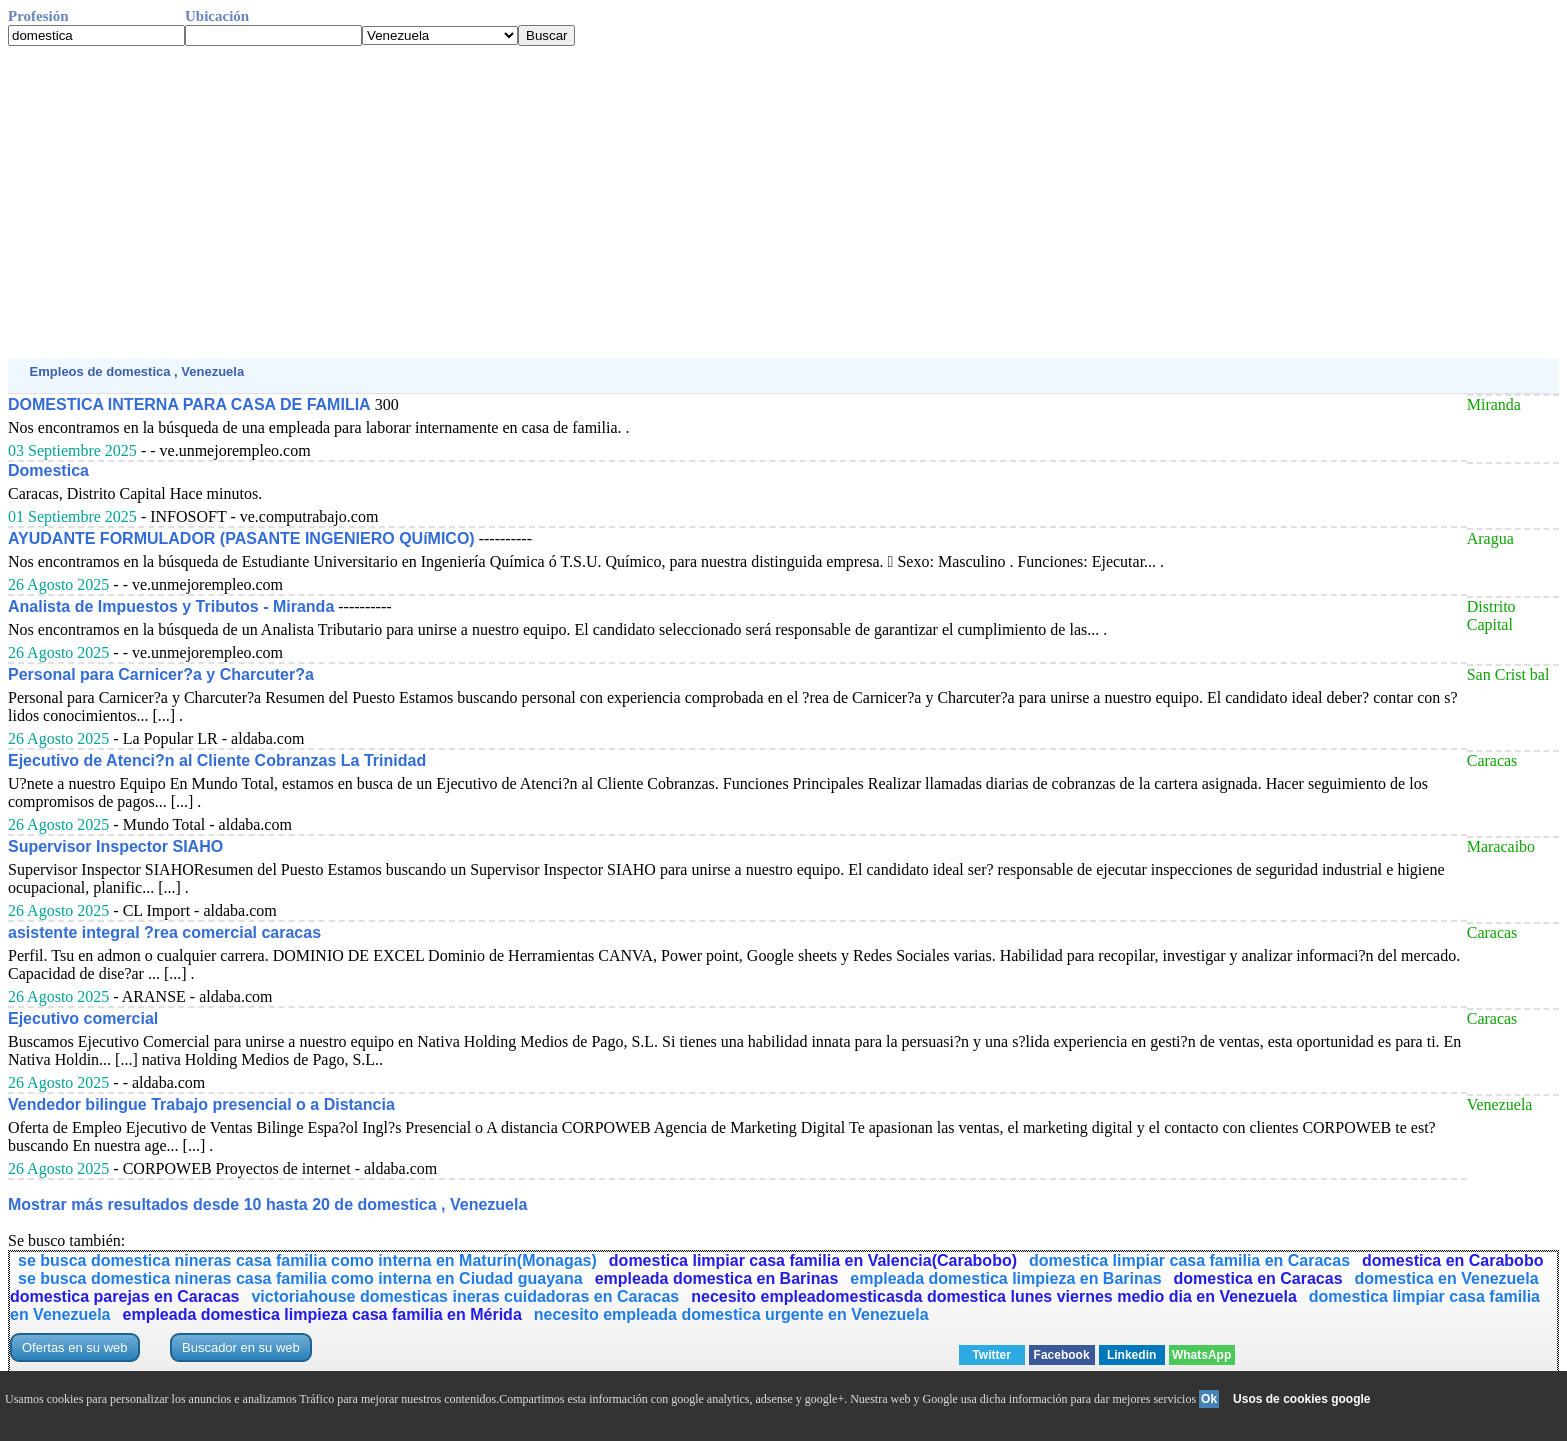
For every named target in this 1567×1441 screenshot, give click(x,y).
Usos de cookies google (1301, 1399)
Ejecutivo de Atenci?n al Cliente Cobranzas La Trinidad (217, 760)
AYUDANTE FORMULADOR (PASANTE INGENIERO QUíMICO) (241, 538)
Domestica (48, 470)
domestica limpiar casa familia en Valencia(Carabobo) (813, 1260)
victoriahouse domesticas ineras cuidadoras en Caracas (465, 1296)
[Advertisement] (608, 202)
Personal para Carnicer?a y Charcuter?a (161, 674)
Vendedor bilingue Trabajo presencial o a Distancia (201, 1104)
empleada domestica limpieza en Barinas (1005, 1278)
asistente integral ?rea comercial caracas (164, 932)
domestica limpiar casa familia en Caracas (1189, 1260)
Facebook (1062, 1355)
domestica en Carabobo (1452, 1260)
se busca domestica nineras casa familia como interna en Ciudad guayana (300, 1278)
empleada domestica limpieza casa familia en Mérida (322, 1314)
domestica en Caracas (1258, 1278)
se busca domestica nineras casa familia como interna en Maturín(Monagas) (307, 1260)
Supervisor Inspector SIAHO (115, 846)
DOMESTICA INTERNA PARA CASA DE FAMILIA (189, 404)
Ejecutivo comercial (83, 1018)
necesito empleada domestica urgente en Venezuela (731, 1314)
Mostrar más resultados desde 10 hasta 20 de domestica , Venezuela (267, 1204)
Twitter (991, 1355)
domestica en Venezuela (1447, 1278)
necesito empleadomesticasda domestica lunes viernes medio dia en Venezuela (994, 1296)
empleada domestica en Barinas (717, 1278)
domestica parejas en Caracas (124, 1296)
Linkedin (1131, 1355)
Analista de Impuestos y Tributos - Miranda (171, 606)
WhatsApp (1201, 1355)
